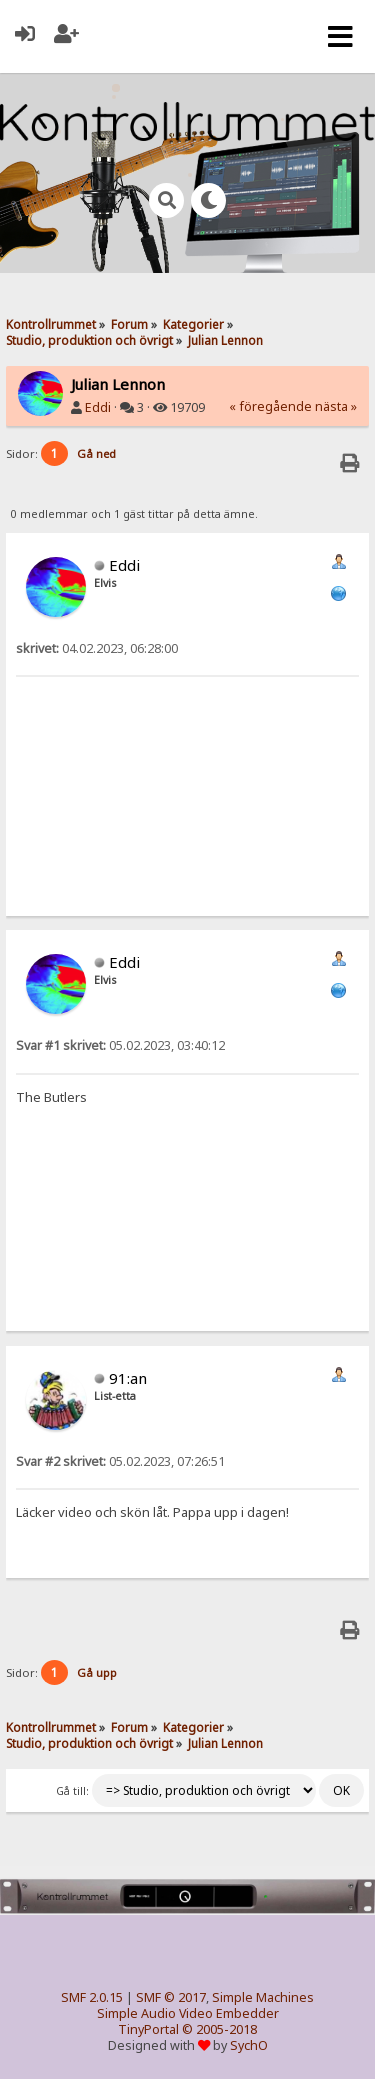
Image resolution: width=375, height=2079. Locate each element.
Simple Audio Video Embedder (188, 2013)
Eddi (98, 407)
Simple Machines (263, 1997)
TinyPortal (148, 2029)
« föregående (270, 406)
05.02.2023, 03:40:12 (120, 1045)
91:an (128, 1378)
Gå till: (72, 1791)
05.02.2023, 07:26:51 (120, 1461)
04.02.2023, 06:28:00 (97, 648)
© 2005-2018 (219, 2029)
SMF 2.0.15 (92, 1997)
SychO (249, 2045)
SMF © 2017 (171, 1997)
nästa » (336, 406)
